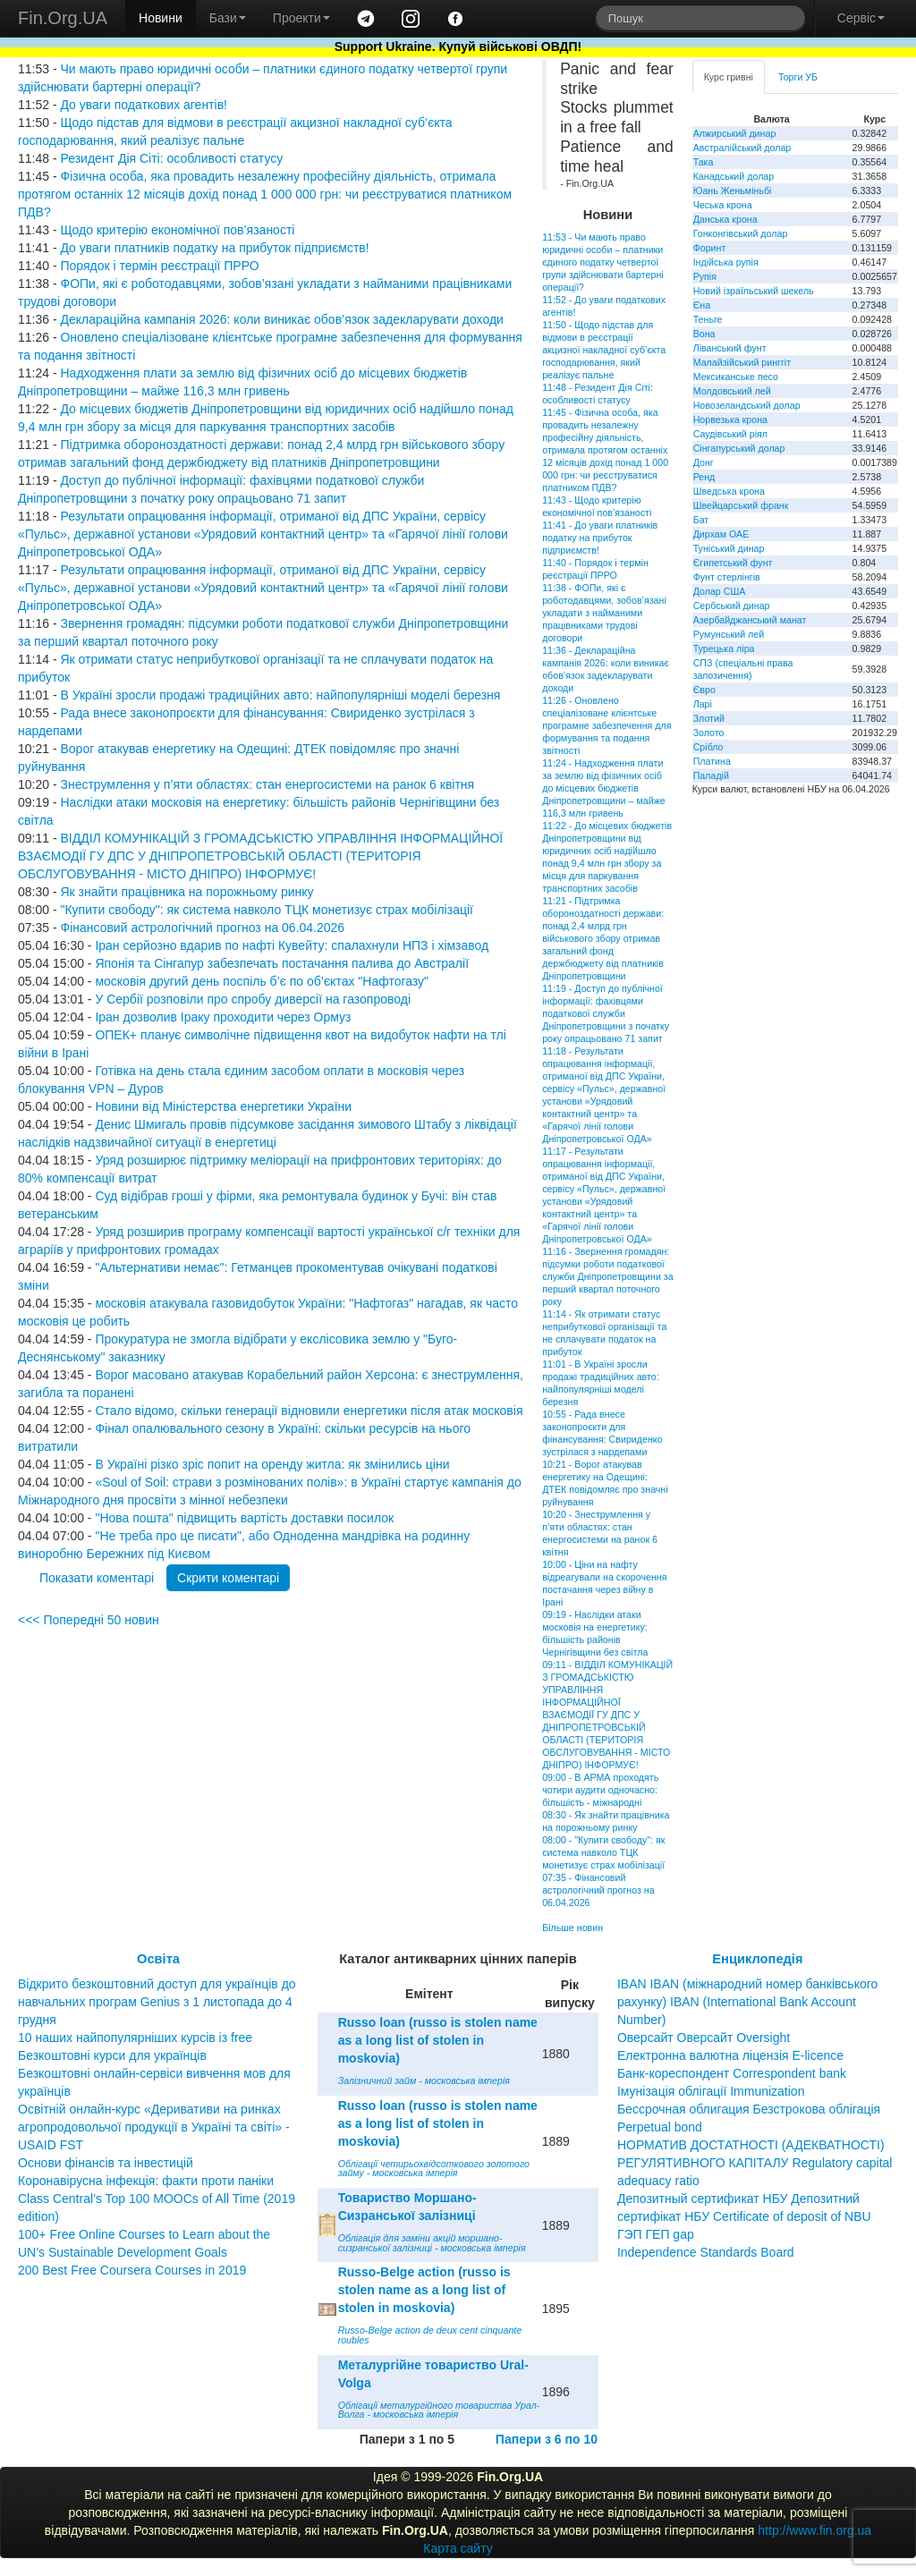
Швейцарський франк (741, 505)
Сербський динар (731, 605)
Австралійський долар (742, 147)
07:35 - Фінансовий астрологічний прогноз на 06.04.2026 (598, 1890)
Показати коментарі (96, 1578)
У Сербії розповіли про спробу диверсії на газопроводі (253, 999)
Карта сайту (458, 2548)
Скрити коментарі (228, 1578)
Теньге (708, 319)
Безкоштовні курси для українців (112, 2055)
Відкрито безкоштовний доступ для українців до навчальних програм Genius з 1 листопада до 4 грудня (157, 2002)
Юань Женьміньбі (732, 190)
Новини (160, 18)
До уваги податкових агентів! (143, 104)
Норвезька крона (730, 419)
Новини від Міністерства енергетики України (223, 1106)
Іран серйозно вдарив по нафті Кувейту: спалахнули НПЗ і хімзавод (291, 945)
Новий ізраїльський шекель (753, 290)
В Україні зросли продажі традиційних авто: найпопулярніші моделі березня (280, 695)
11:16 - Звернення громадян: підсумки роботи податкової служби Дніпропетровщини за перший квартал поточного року (607, 1276)
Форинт (709, 247)
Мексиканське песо (735, 376)
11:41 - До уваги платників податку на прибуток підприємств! (599, 537)
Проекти (301, 18)
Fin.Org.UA (62, 18)
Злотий (709, 718)
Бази (227, 18)
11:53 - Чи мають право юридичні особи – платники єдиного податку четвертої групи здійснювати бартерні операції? (602, 262)
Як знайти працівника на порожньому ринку (186, 892)
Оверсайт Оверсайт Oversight (703, 2037)
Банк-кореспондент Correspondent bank (731, 2073)
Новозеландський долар (747, 405)
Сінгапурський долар (739, 448)
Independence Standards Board (705, 2252)
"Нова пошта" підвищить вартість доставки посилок (244, 1518)
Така (703, 162)
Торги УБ (798, 77)
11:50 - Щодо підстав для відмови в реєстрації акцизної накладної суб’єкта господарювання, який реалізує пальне (604, 349)
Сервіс (861, 18)
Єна (701, 305)
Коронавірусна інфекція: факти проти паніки (146, 2181)
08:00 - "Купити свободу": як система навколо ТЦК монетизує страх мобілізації (603, 1852)
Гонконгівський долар (740, 233)
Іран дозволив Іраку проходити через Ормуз (223, 1017)
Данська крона (725, 219)
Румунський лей (728, 634)
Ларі (702, 704)
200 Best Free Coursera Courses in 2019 (132, 2270)
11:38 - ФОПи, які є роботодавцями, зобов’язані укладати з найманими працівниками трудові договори (604, 612)
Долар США (719, 591)
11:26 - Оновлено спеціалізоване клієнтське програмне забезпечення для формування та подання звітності (606, 725)
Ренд (704, 476)
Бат (701, 519)
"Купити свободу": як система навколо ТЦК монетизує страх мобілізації (266, 909)
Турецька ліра (724, 648)
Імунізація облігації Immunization (711, 2091)
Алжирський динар (734, 133)
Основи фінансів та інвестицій (105, 2163)
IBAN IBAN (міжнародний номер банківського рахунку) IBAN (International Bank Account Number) (747, 2002)
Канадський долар (734, 176)
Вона (704, 333)
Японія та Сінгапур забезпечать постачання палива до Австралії (282, 963)
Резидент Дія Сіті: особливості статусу (171, 158)
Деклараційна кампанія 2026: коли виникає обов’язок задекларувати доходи (281, 319)
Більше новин (572, 1927)
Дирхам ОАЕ (721, 534)
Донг (703, 462)
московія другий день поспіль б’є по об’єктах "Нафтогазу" (261, 981)
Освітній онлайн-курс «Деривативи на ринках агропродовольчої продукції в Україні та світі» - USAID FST (154, 2127)
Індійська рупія (726, 262)
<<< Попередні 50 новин (88, 1620)
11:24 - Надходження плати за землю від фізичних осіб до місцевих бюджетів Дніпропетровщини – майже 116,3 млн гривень (604, 788)
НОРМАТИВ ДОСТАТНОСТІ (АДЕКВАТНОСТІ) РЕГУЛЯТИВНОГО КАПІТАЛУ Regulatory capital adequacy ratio (755, 2163)
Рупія (705, 276)
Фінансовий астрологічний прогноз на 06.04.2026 (202, 927)
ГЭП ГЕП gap (655, 2234)
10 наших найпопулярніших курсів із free (135, 2037)
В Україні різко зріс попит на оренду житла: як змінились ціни (272, 1464)
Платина (712, 761)
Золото (709, 732)
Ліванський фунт (730, 348)
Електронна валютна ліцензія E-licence (730, 2055)
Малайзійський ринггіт (742, 362)
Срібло (708, 746)
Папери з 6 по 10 (547, 2439)
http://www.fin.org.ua (814, 2530)
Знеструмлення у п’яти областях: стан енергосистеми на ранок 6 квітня (267, 784)
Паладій (711, 775)
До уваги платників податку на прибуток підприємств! (214, 248)
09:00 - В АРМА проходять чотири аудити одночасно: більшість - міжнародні (600, 1790)
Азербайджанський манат (750, 619)
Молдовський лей (732, 391)
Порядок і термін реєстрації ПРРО (159, 265)
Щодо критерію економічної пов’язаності (177, 230)
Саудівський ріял (730, 433)
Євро (704, 689)
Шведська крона (729, 491)
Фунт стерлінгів (726, 577)
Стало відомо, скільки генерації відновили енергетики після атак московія (308, 1410)
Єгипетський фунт (733, 562)
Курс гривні (728, 77)
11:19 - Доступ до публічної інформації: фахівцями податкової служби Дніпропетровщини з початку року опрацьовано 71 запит (605, 1013)
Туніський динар (729, 548)
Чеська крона (722, 204)
